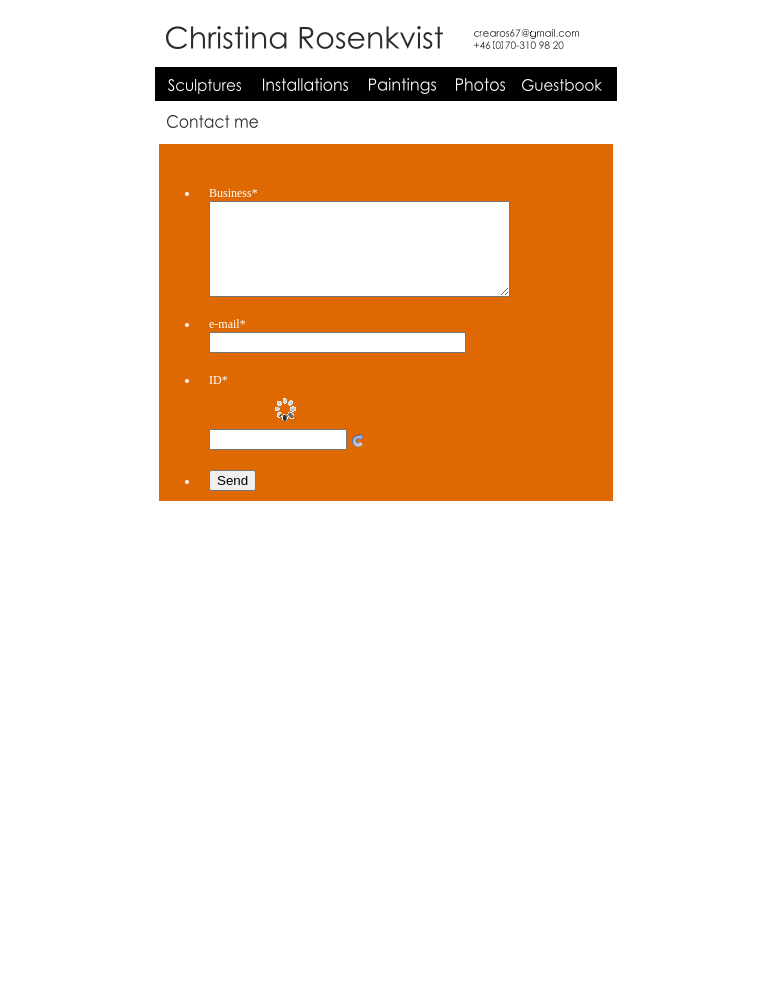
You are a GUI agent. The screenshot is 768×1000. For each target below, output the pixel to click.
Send (232, 498)
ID (218, 398)
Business (233, 193)
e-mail (227, 342)
